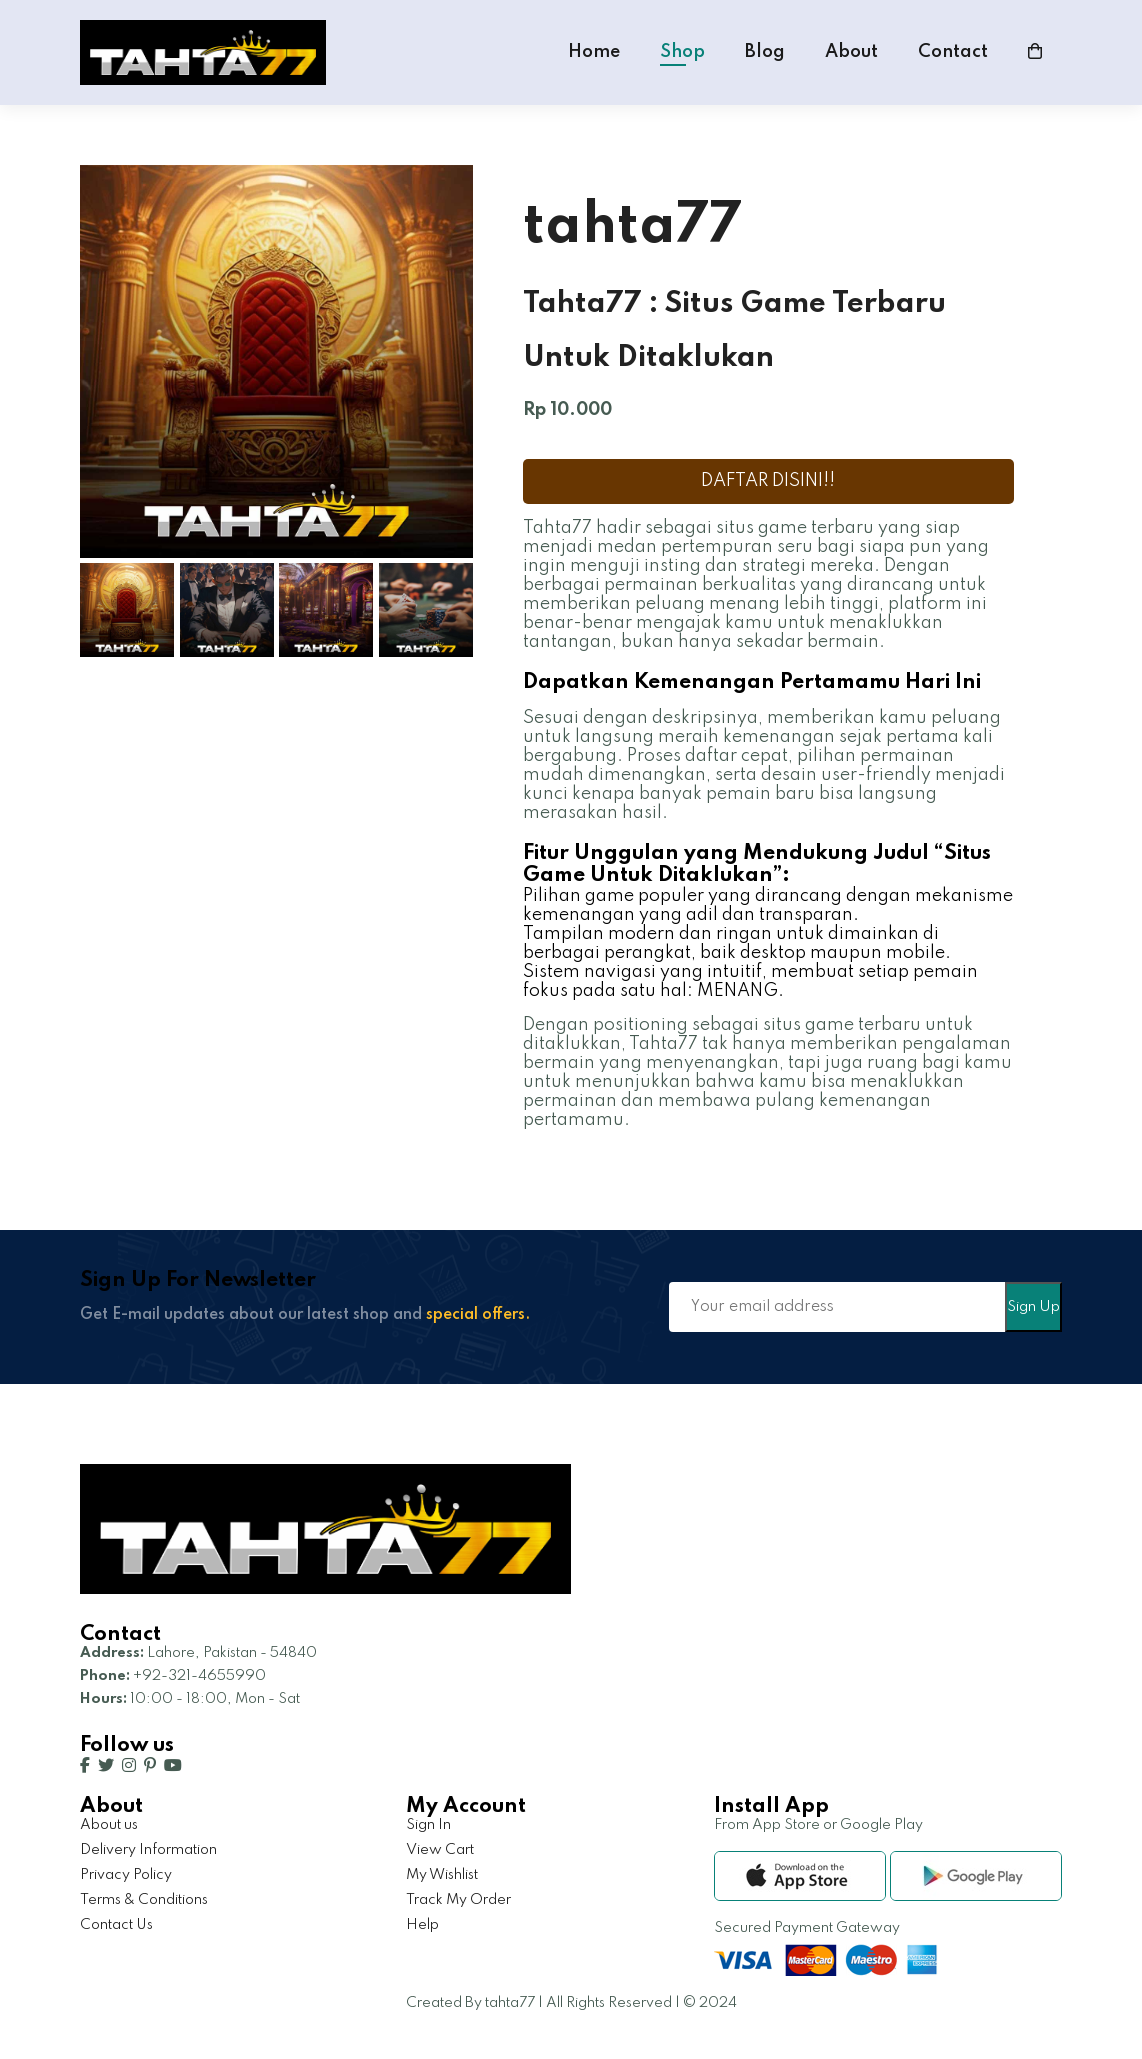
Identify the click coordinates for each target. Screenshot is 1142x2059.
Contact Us (116, 1925)
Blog (765, 52)
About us (109, 1825)
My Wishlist (442, 1875)
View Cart (440, 1850)
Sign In (428, 1825)
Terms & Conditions (144, 1900)
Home (594, 52)
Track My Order (458, 1900)
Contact (953, 52)
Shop (682, 52)
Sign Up (1033, 1307)
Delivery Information (148, 1850)
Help (422, 1925)
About (851, 52)
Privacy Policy (126, 1875)
